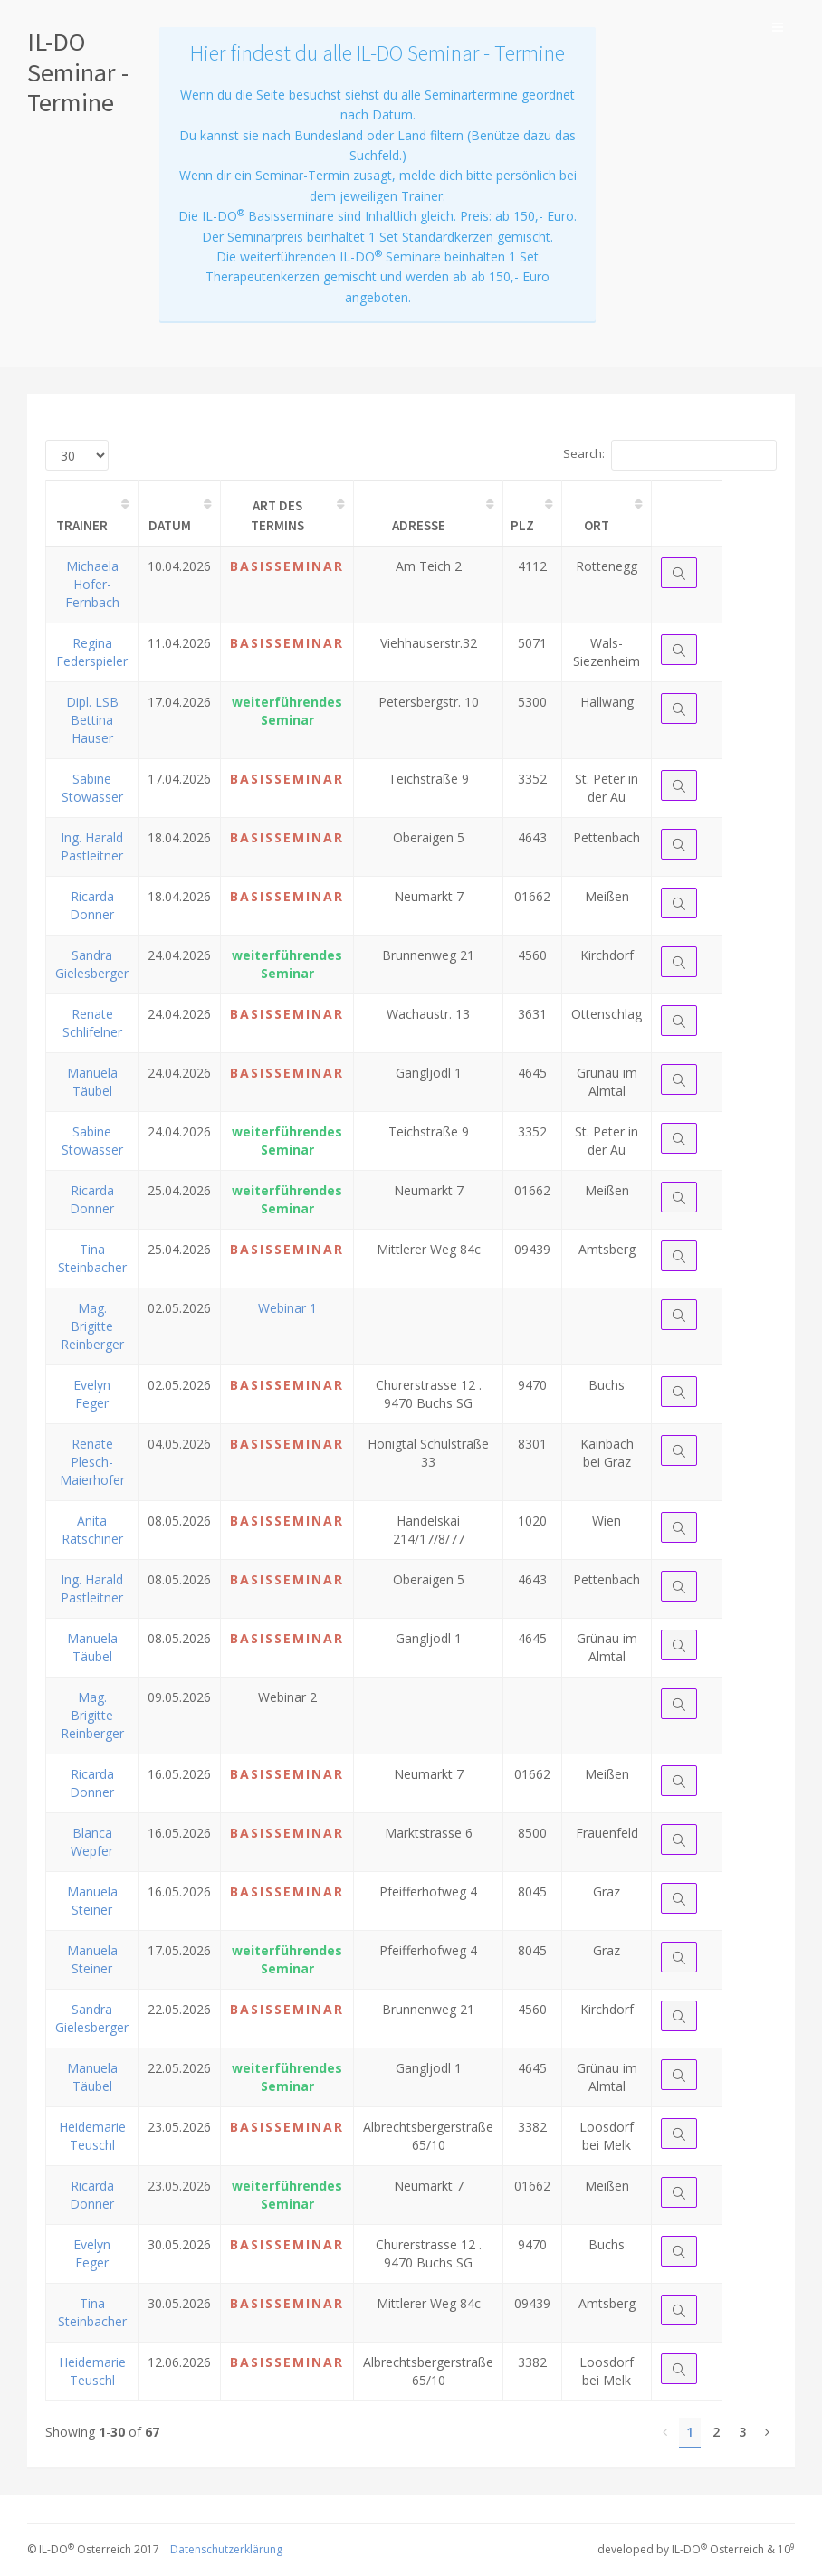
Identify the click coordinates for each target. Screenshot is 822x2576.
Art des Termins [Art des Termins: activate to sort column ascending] (277, 515)
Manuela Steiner (92, 1900)
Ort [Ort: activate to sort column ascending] (596, 525)
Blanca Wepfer (92, 1841)
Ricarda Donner (92, 905)
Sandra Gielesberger (92, 964)
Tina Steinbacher (92, 1258)
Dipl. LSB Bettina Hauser (92, 719)
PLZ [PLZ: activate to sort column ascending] (522, 525)
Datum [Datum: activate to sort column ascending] (169, 525)
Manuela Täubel (92, 1081)
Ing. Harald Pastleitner (92, 846)
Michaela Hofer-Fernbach (92, 584)
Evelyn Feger (91, 1394)
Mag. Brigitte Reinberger (92, 1326)
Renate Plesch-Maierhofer (92, 1461)
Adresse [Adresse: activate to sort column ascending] (418, 525)
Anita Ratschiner (92, 1529)
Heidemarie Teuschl (92, 2135)
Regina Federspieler (92, 652)
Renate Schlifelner (92, 1023)
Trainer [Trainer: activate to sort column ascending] (82, 525)
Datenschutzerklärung (226, 2549)
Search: (670, 455)
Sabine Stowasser (92, 787)
